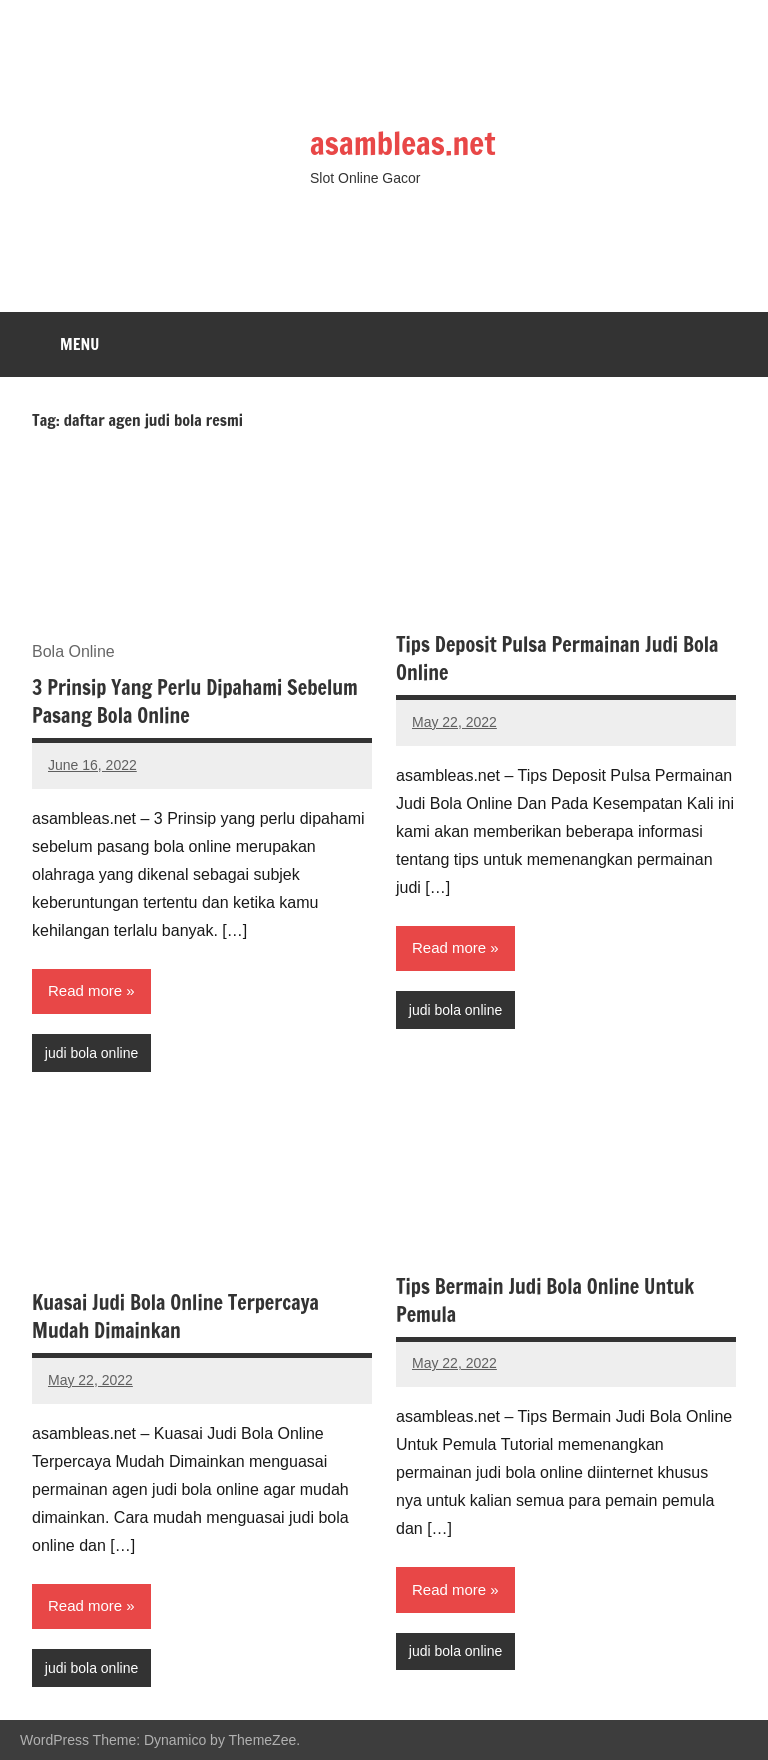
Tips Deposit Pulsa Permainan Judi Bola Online (557, 658)
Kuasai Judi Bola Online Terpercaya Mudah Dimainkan (175, 1316)
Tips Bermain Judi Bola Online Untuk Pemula (545, 1300)
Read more (85, 990)
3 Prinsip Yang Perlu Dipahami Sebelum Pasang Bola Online (195, 701)
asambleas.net (404, 143)
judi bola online (91, 1053)
